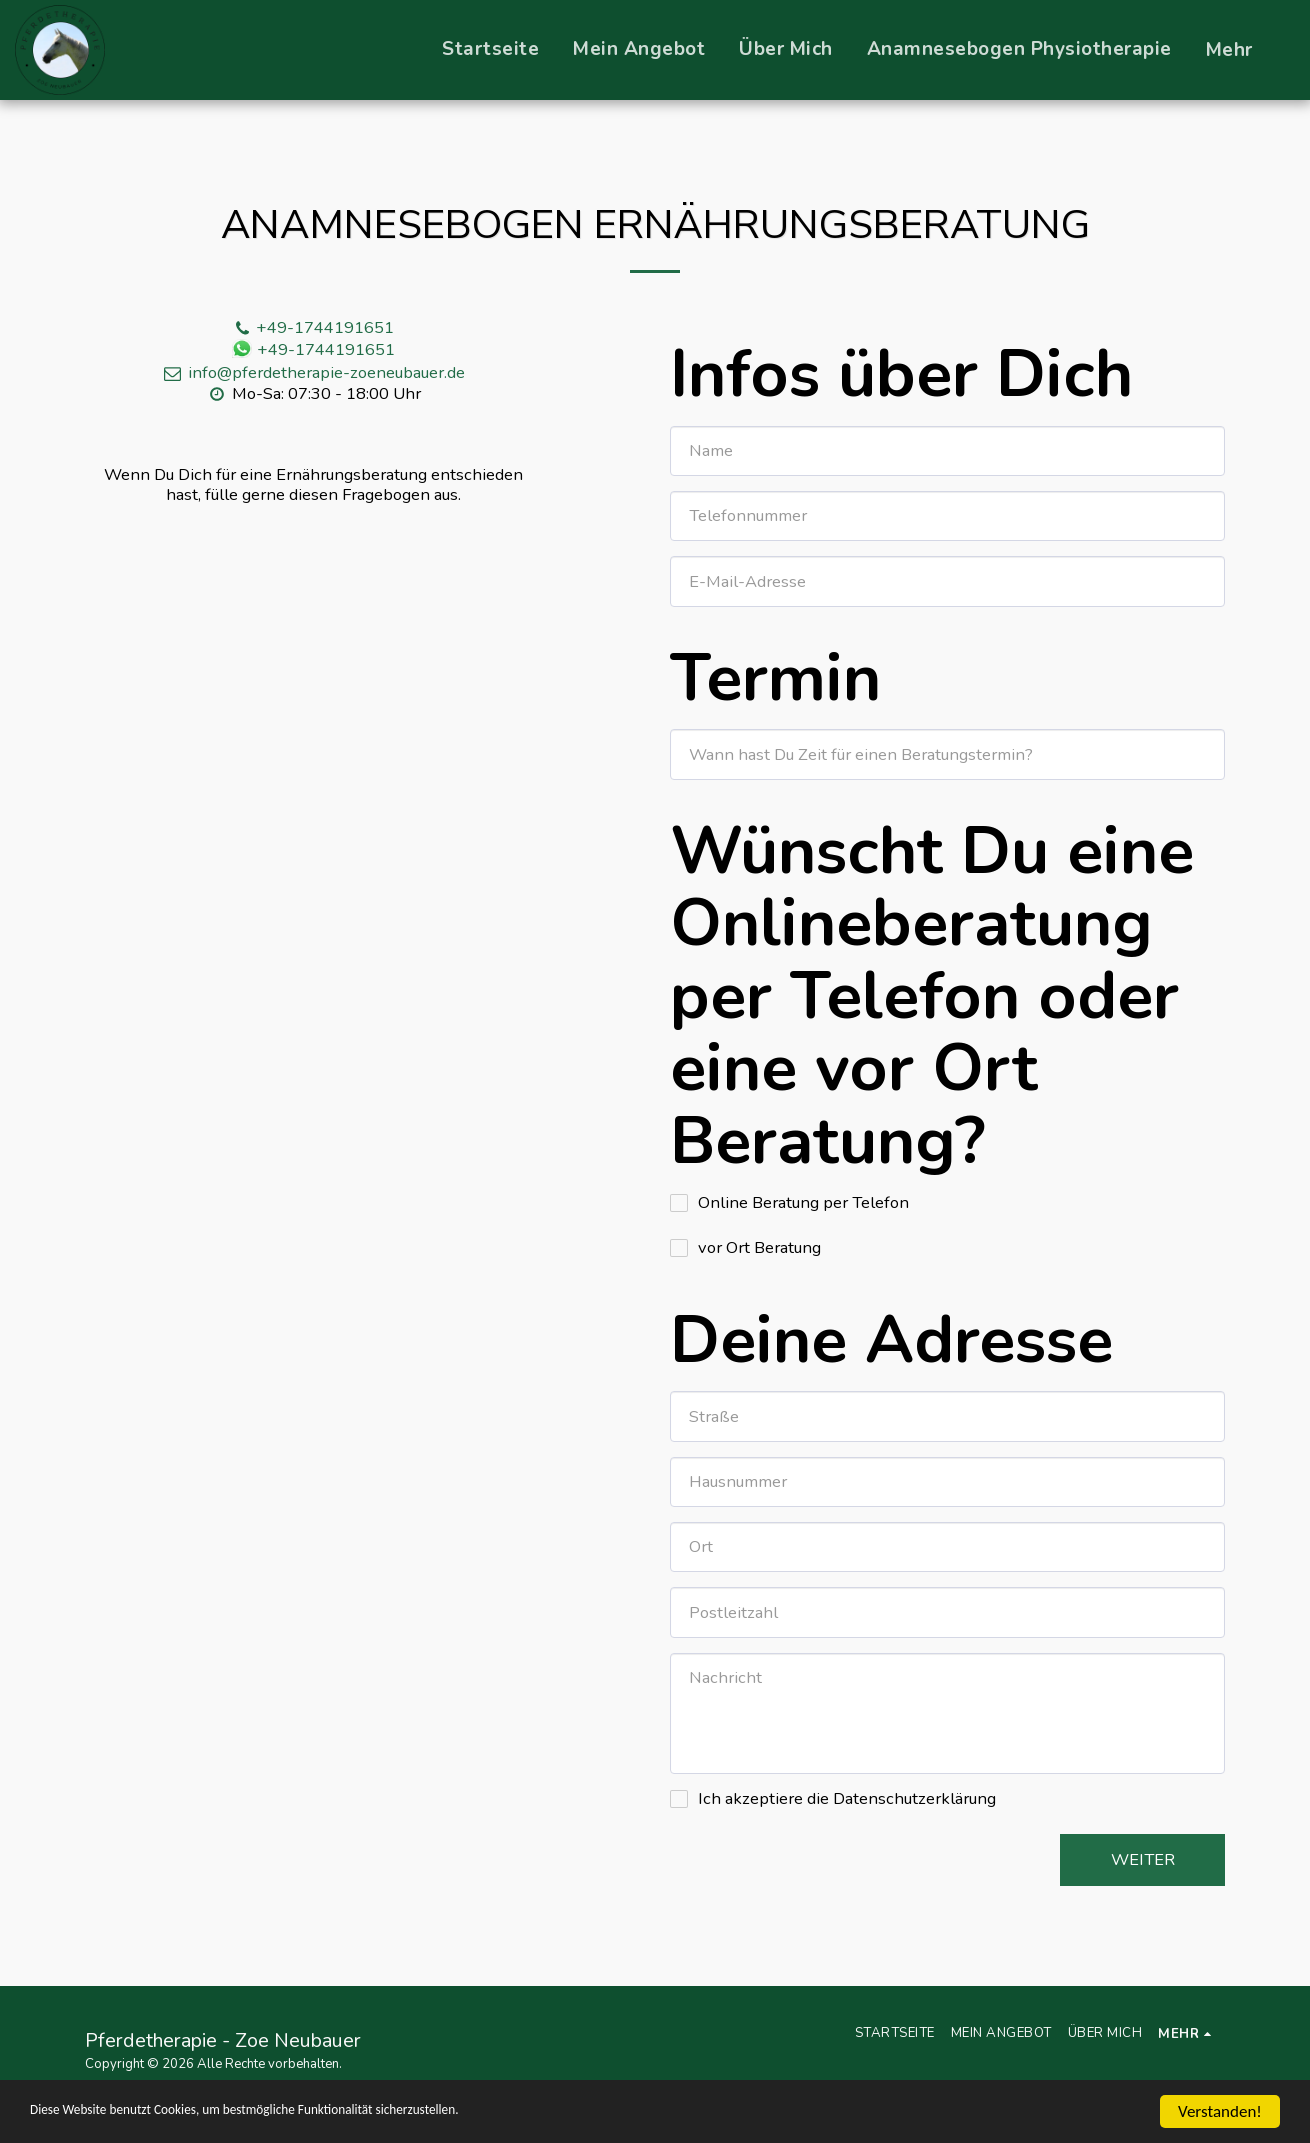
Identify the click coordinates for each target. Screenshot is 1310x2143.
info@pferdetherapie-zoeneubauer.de (313, 372)
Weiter (1143, 1859)
